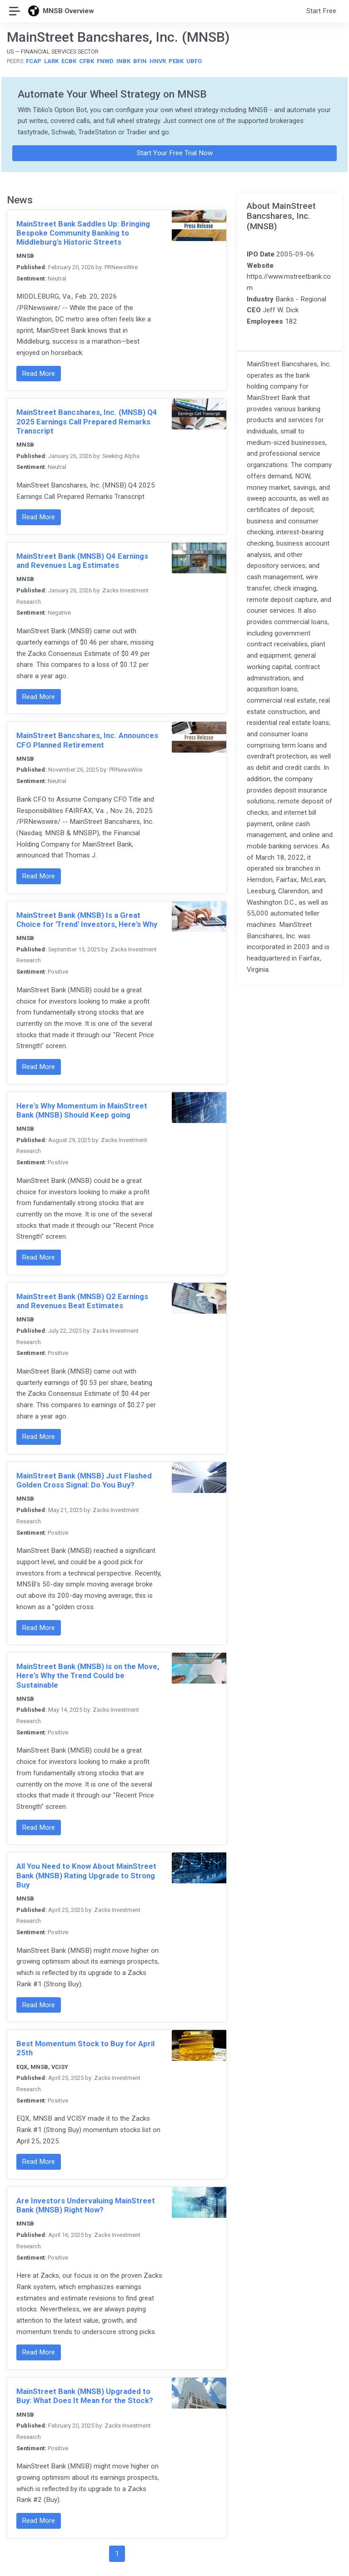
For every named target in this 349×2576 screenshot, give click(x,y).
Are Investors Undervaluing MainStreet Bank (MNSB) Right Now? (85, 2205)
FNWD (105, 61)
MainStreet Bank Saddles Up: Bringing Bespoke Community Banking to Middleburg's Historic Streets (83, 232)
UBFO (194, 61)
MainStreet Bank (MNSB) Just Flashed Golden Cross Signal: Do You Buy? (84, 1480)
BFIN (140, 61)
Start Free (321, 11)
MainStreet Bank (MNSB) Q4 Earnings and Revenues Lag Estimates (82, 561)
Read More (38, 373)
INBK (123, 61)
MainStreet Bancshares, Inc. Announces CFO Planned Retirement (87, 740)
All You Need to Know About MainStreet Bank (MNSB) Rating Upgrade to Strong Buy (86, 1875)
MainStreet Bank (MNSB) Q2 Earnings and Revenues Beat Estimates (82, 1301)
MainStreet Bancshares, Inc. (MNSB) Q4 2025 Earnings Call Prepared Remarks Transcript (86, 421)
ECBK (68, 61)
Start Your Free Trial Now (175, 153)
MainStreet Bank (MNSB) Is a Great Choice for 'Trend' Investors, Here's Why (86, 920)
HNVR (158, 61)
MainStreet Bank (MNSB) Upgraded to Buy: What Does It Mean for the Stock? (84, 2396)
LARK (51, 61)
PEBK (176, 61)
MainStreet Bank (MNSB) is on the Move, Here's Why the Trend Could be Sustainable (87, 1675)
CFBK (86, 61)
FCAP (33, 61)
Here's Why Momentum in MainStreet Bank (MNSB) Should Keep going (81, 1110)
